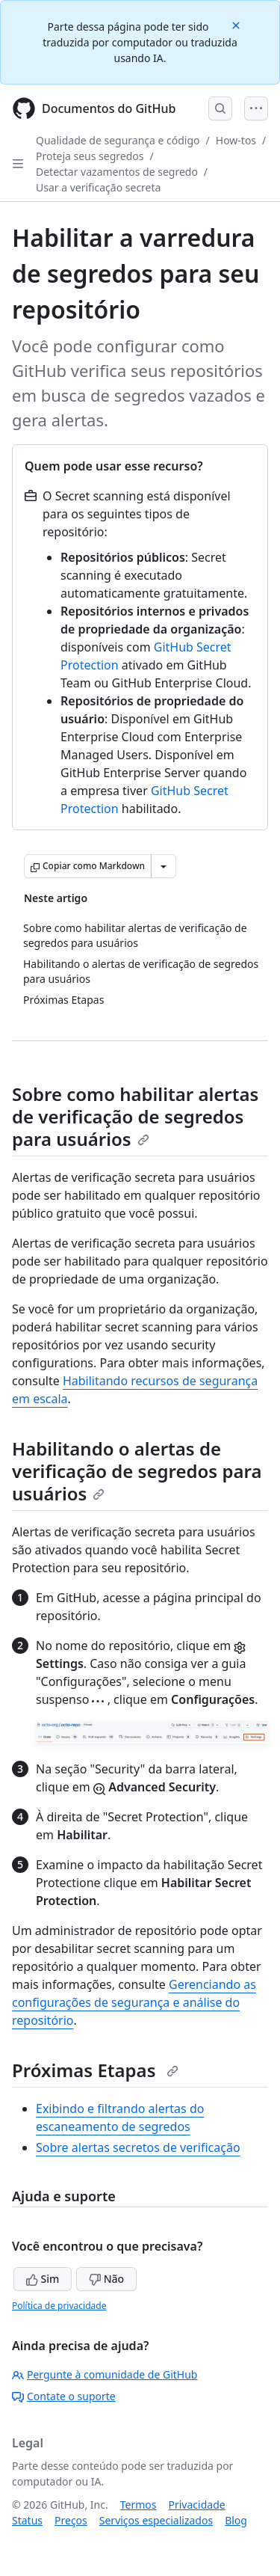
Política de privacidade (59, 2305)
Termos (138, 2504)
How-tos (236, 140)
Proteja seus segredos (90, 156)
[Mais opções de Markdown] (163, 866)
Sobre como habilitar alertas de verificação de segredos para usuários (135, 1116)
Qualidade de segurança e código (118, 140)
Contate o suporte (64, 2396)
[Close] (237, 24)
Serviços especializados (156, 2520)
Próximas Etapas (95, 2070)
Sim (42, 2279)
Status (27, 2520)
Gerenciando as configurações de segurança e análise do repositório (134, 2002)
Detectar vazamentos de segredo (117, 172)
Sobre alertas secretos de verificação (138, 2147)
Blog (236, 2520)
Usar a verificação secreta (98, 187)
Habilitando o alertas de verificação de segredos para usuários (136, 1471)
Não (106, 2279)
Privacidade (197, 2504)
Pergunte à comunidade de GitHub (104, 2374)
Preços (71, 2520)
